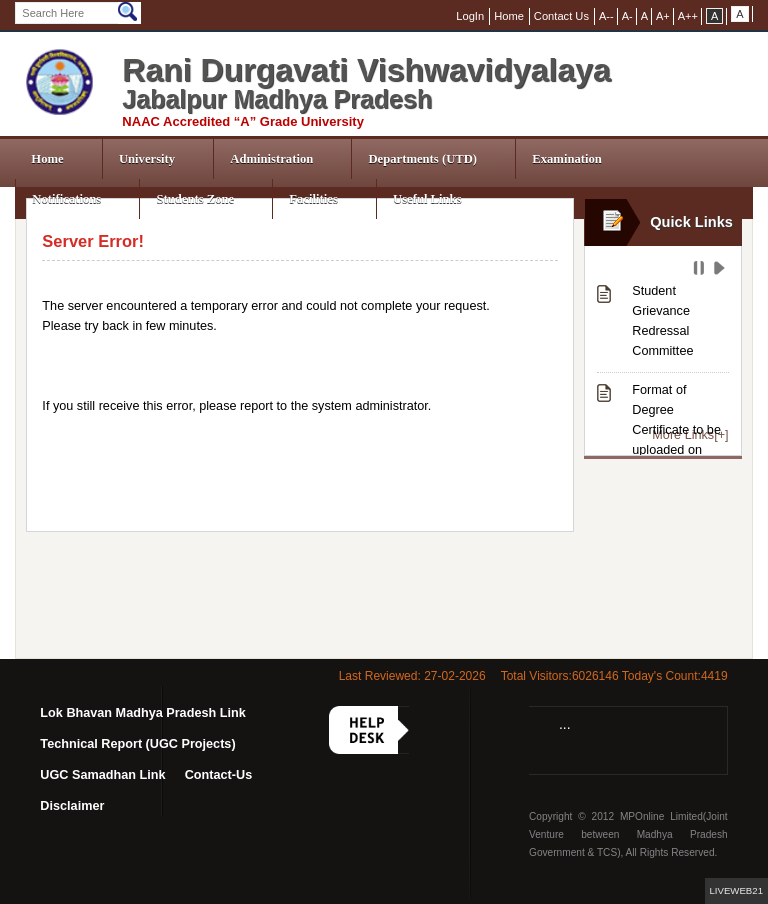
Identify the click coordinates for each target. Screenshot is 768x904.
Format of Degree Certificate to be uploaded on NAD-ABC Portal (679, 430)
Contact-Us (219, 775)
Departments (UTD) (422, 159)
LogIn (470, 16)
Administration (271, 159)
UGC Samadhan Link (102, 775)
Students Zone (195, 199)
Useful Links (427, 199)
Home (47, 159)
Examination (567, 159)
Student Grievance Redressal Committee (662, 321)
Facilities (313, 199)
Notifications (66, 199)
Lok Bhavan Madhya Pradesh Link (142, 713)
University (147, 159)
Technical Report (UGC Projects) (137, 744)
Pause (700, 271)
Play (721, 271)
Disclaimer (72, 806)
